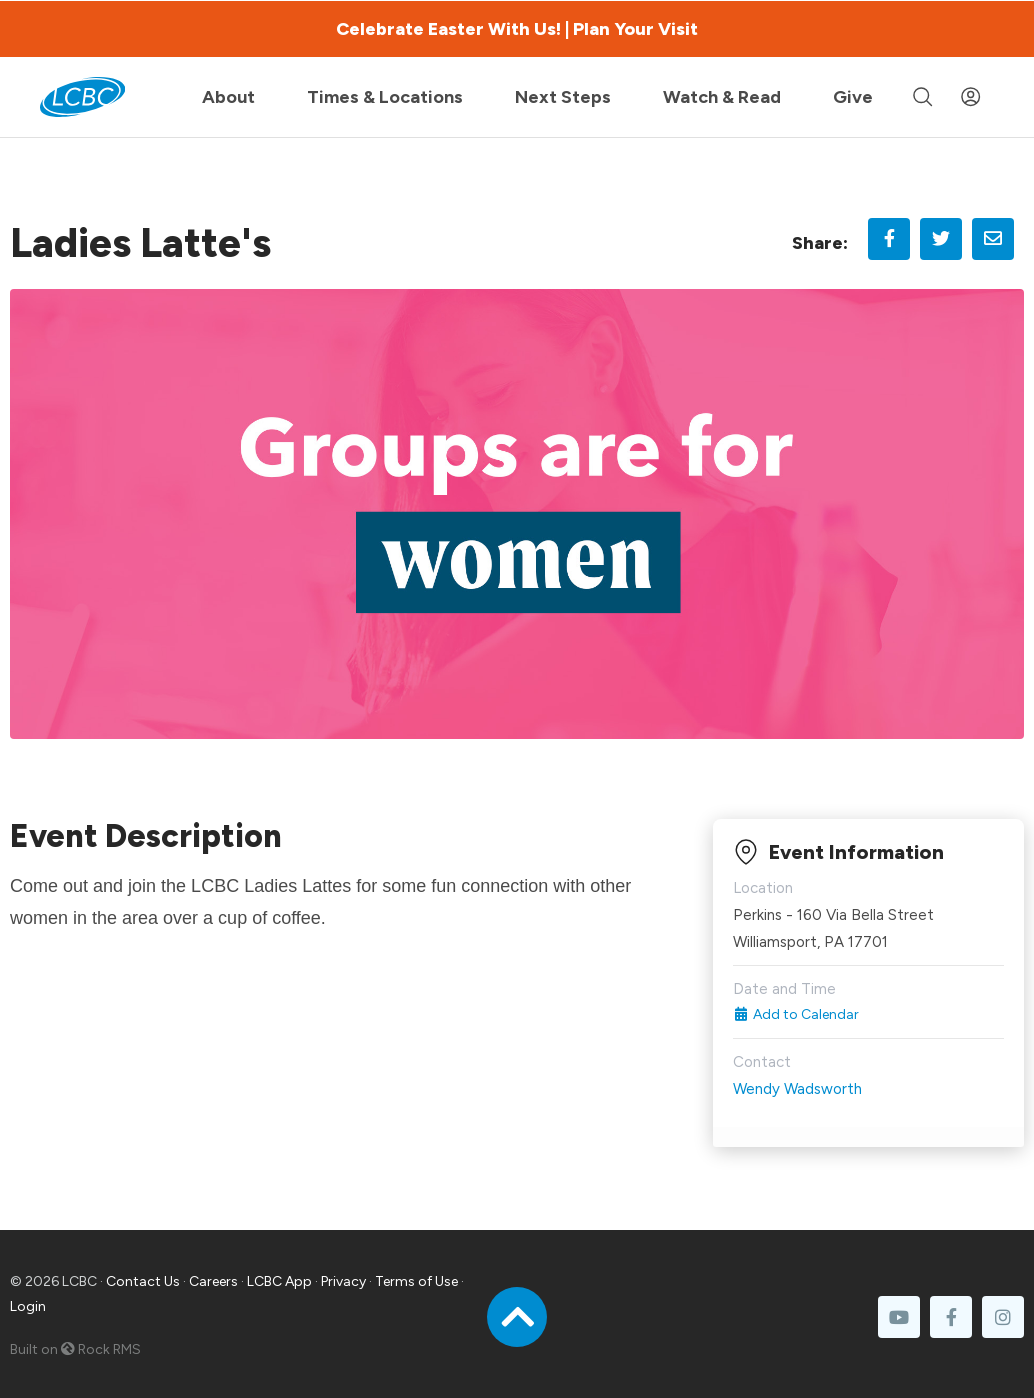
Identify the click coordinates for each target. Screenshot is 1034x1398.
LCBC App (279, 1281)
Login (28, 1306)
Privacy (343, 1281)
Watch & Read (722, 97)
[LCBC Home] (82, 97)
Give (853, 97)
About (228, 97)
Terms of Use (416, 1281)
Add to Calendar (796, 1014)
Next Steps (563, 97)
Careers (213, 1281)
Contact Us (143, 1281)
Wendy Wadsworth (797, 1089)
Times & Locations (385, 97)
